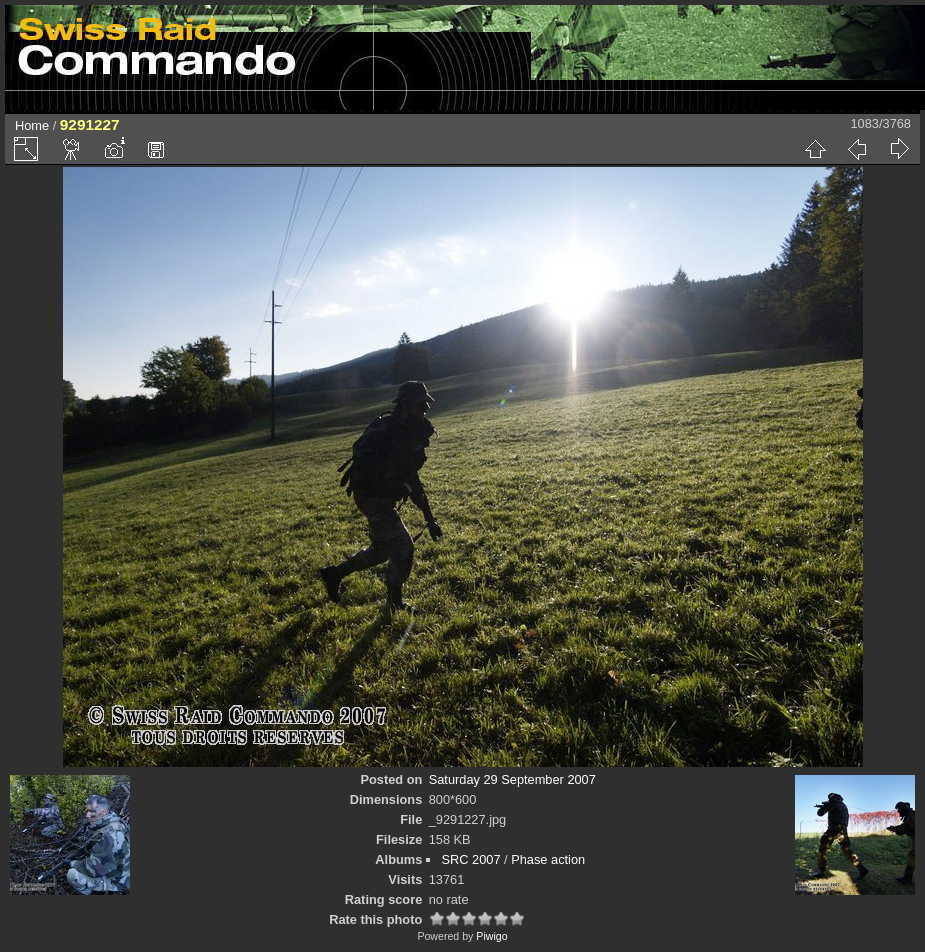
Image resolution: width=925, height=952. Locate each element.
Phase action (548, 859)
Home (32, 125)
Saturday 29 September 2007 (512, 779)
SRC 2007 (470, 859)
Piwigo (491, 936)
